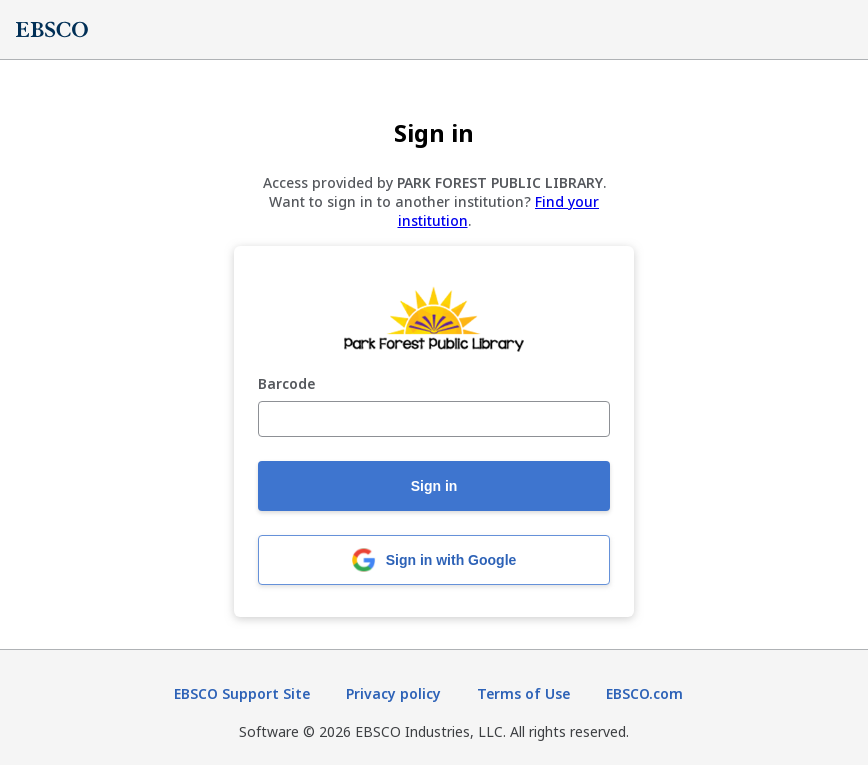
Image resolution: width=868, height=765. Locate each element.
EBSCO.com (644, 693)
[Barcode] (434, 419)
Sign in (434, 486)
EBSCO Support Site (242, 693)
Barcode (286, 384)
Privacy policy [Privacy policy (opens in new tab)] (393, 693)
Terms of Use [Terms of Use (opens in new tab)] (523, 693)
